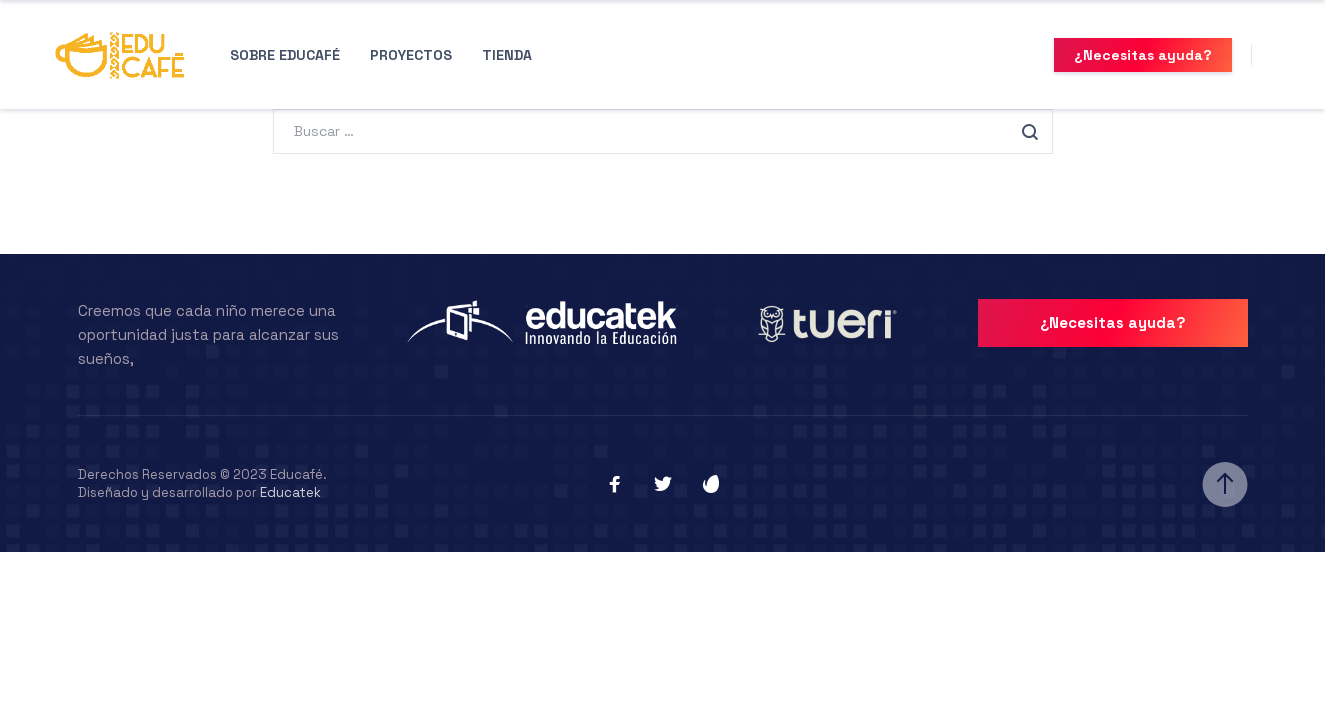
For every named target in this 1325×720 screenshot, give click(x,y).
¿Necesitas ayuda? (1143, 55)
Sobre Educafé (285, 55)
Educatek (290, 492)
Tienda (507, 55)
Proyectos (411, 55)
